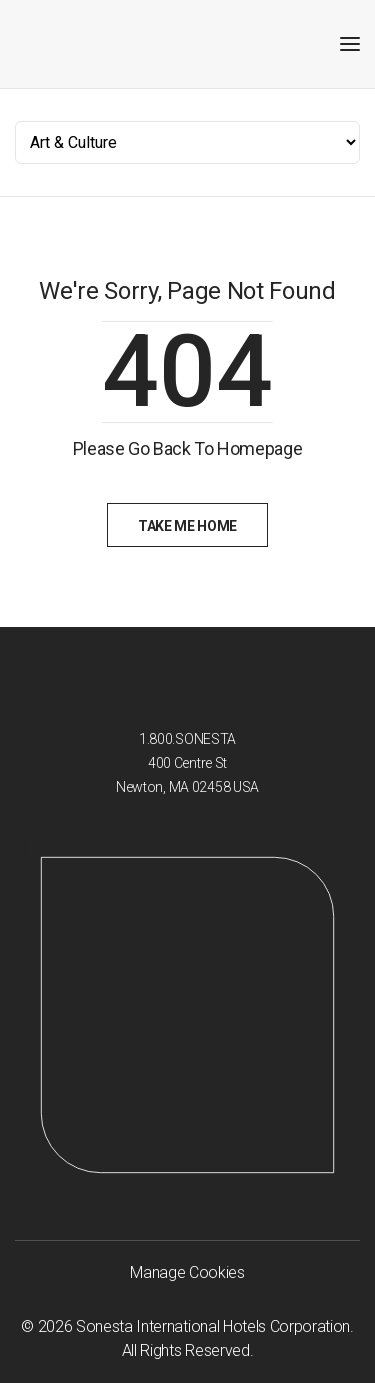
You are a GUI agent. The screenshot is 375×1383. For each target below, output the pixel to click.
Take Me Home (187, 526)
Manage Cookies (187, 1272)
